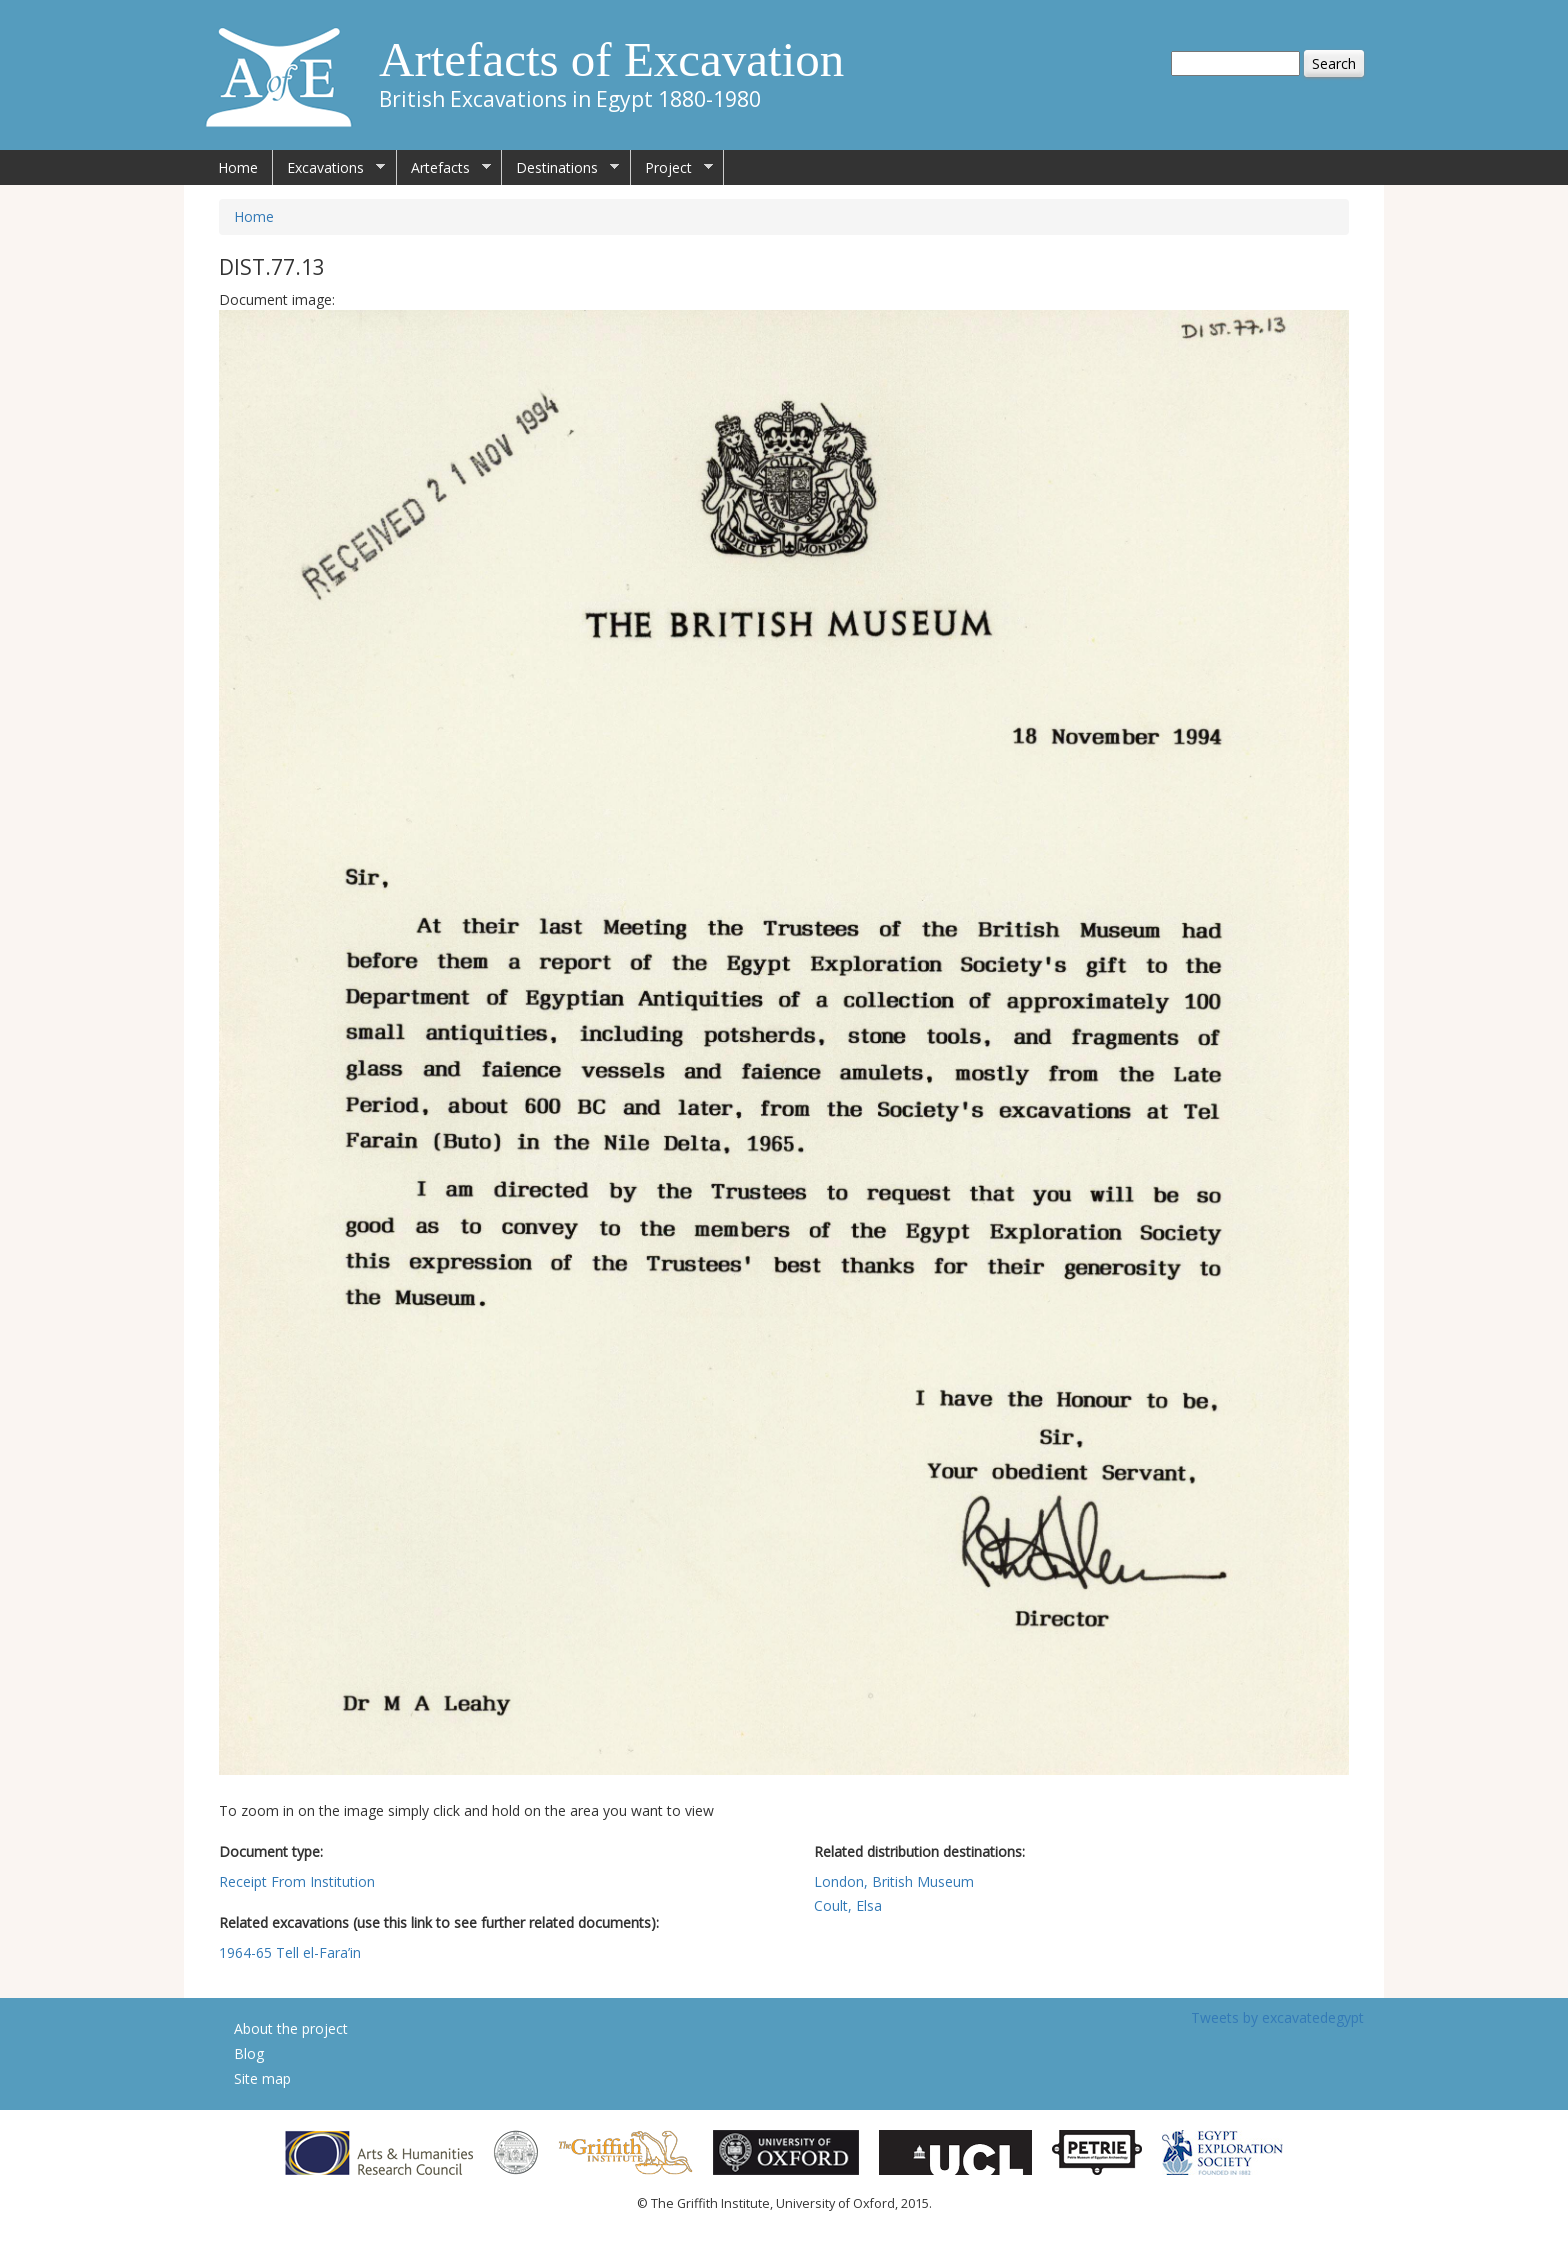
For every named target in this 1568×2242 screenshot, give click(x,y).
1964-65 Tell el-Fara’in (290, 1952)
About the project (291, 2028)
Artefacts (444, 168)
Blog (249, 2053)
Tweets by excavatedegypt (1277, 2017)
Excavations (329, 168)
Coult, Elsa (848, 1905)
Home (238, 167)
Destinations (560, 168)
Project (672, 168)
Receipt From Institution (297, 1881)
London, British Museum (894, 1881)
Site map (262, 2078)
